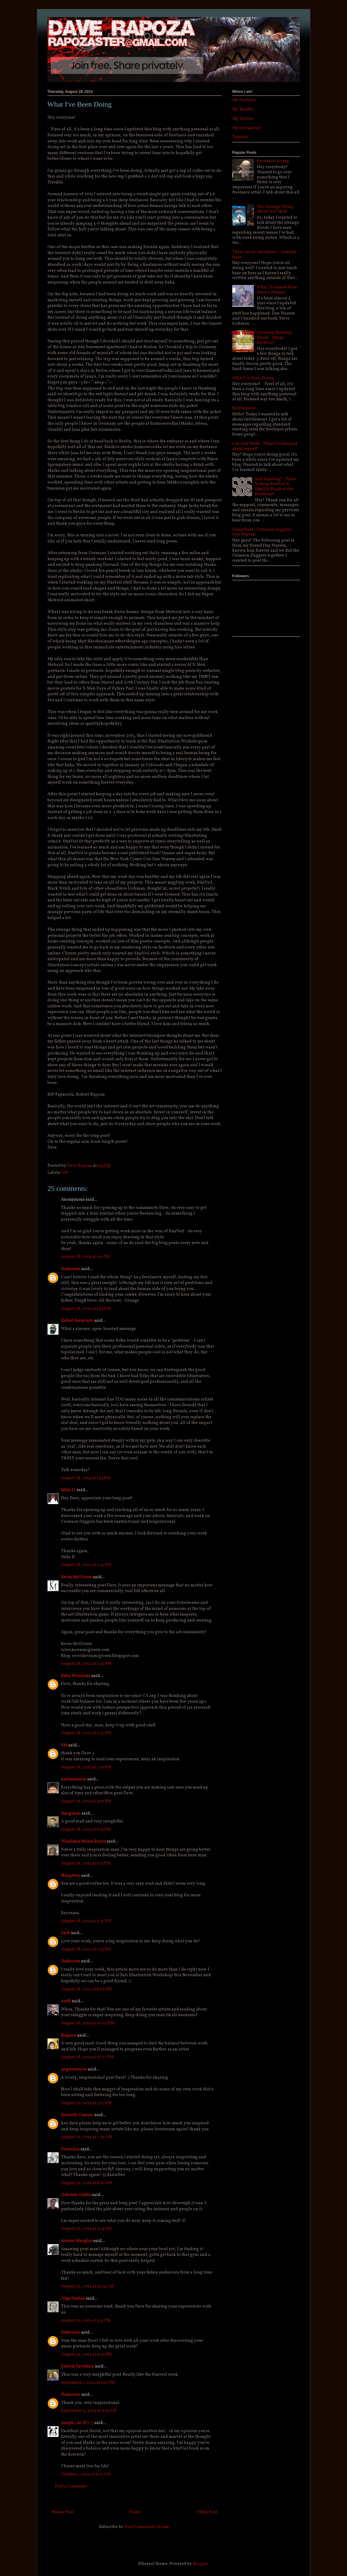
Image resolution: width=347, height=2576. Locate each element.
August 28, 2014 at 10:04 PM (87, 2023)
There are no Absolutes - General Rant (264, 254)
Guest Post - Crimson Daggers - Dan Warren (263, 532)
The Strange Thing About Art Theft (275, 209)
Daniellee (70, 2149)
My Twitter (242, 119)
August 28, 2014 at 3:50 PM (86, 1767)
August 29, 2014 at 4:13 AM (86, 2103)
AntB (66, 2001)
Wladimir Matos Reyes (83, 1841)
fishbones (70, 2332)
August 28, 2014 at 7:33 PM (86, 1949)
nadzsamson (73, 1779)
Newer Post (63, 2512)
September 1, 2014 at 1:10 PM (87, 2383)
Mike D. (68, 1490)
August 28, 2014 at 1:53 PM (85, 1478)
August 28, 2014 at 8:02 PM (86, 1989)
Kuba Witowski (75, 1676)
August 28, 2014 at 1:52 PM (86, 1309)
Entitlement (244, 408)
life (65, 1173)
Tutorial (240, 137)
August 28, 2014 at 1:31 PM (85, 1257)
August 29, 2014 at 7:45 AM (86, 2137)
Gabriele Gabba (76, 2195)
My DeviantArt (246, 128)
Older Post (206, 2512)
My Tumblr (243, 109)
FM (64, 1745)
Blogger (200, 2564)
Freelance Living (273, 161)
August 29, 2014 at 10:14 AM (87, 2286)
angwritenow (74, 2069)
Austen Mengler (76, 2241)
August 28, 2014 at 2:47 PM (86, 1664)
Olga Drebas (73, 2298)
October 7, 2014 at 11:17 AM (86, 2474)
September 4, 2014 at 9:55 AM (89, 2411)
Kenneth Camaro (77, 2115)
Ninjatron (70, 1876)
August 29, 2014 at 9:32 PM (86, 2354)
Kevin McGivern (76, 1577)
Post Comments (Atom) (147, 2527)
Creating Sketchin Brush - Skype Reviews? (274, 338)
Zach (65, 1933)
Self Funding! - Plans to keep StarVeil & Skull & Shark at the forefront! (276, 486)
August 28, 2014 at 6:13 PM (86, 1829)
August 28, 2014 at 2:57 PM (86, 1733)
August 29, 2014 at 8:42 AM (86, 2183)
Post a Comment (71, 2486)
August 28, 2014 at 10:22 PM (87, 2057)
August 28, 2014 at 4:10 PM (86, 1801)
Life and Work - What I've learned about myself (264, 446)
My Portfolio (244, 100)
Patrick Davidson (77, 2366)
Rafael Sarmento (77, 1321)
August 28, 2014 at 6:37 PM (86, 1921)
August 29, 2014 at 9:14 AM (86, 2229)
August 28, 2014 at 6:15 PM (86, 1863)
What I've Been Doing (253, 378)
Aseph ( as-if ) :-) (77, 2423)
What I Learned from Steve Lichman (277, 289)
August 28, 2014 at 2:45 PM (86, 1565)
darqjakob (71, 1813)
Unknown (70, 1269)
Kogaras (68, 2035)
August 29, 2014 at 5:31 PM (86, 2320)
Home (135, 2512)
